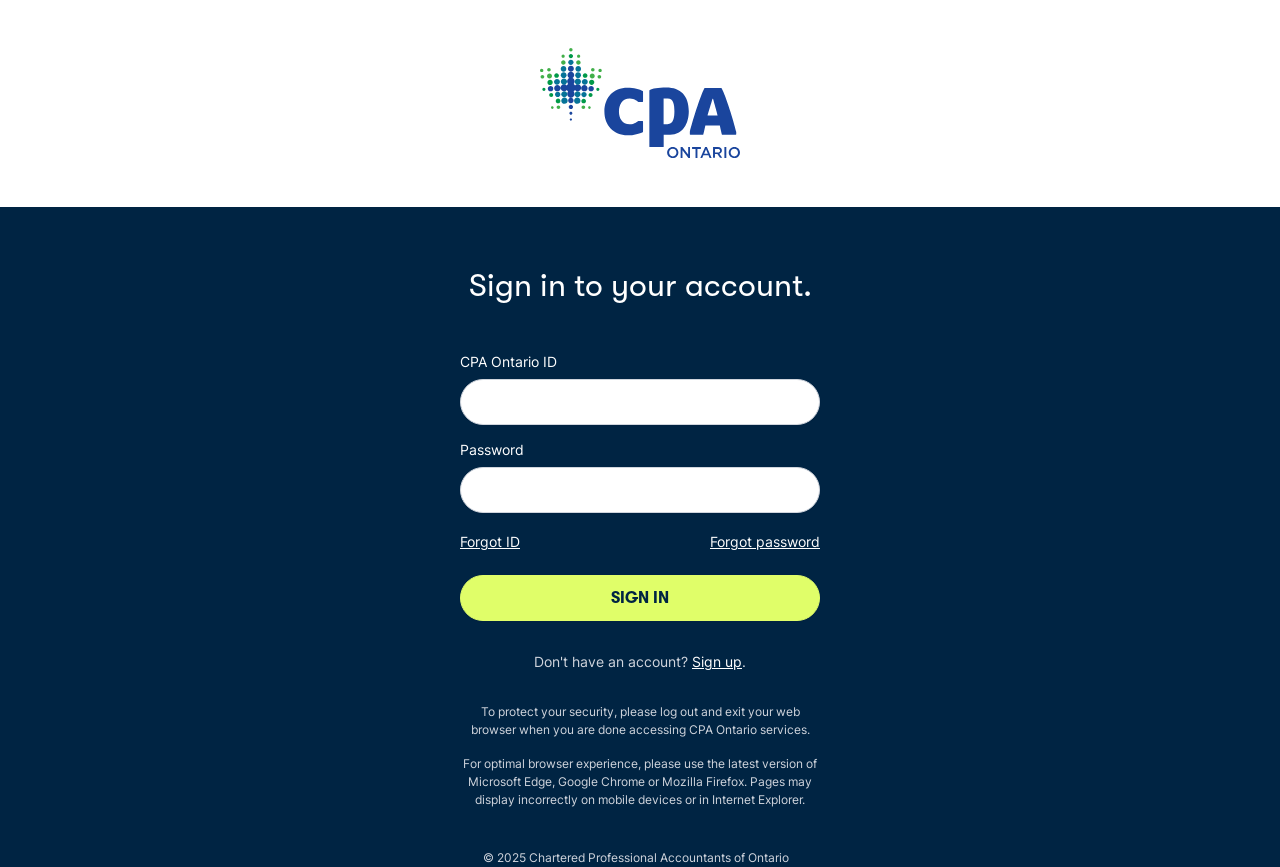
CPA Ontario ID (508, 361)
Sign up (717, 661)
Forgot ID (490, 541)
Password (492, 449)
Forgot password (765, 541)
